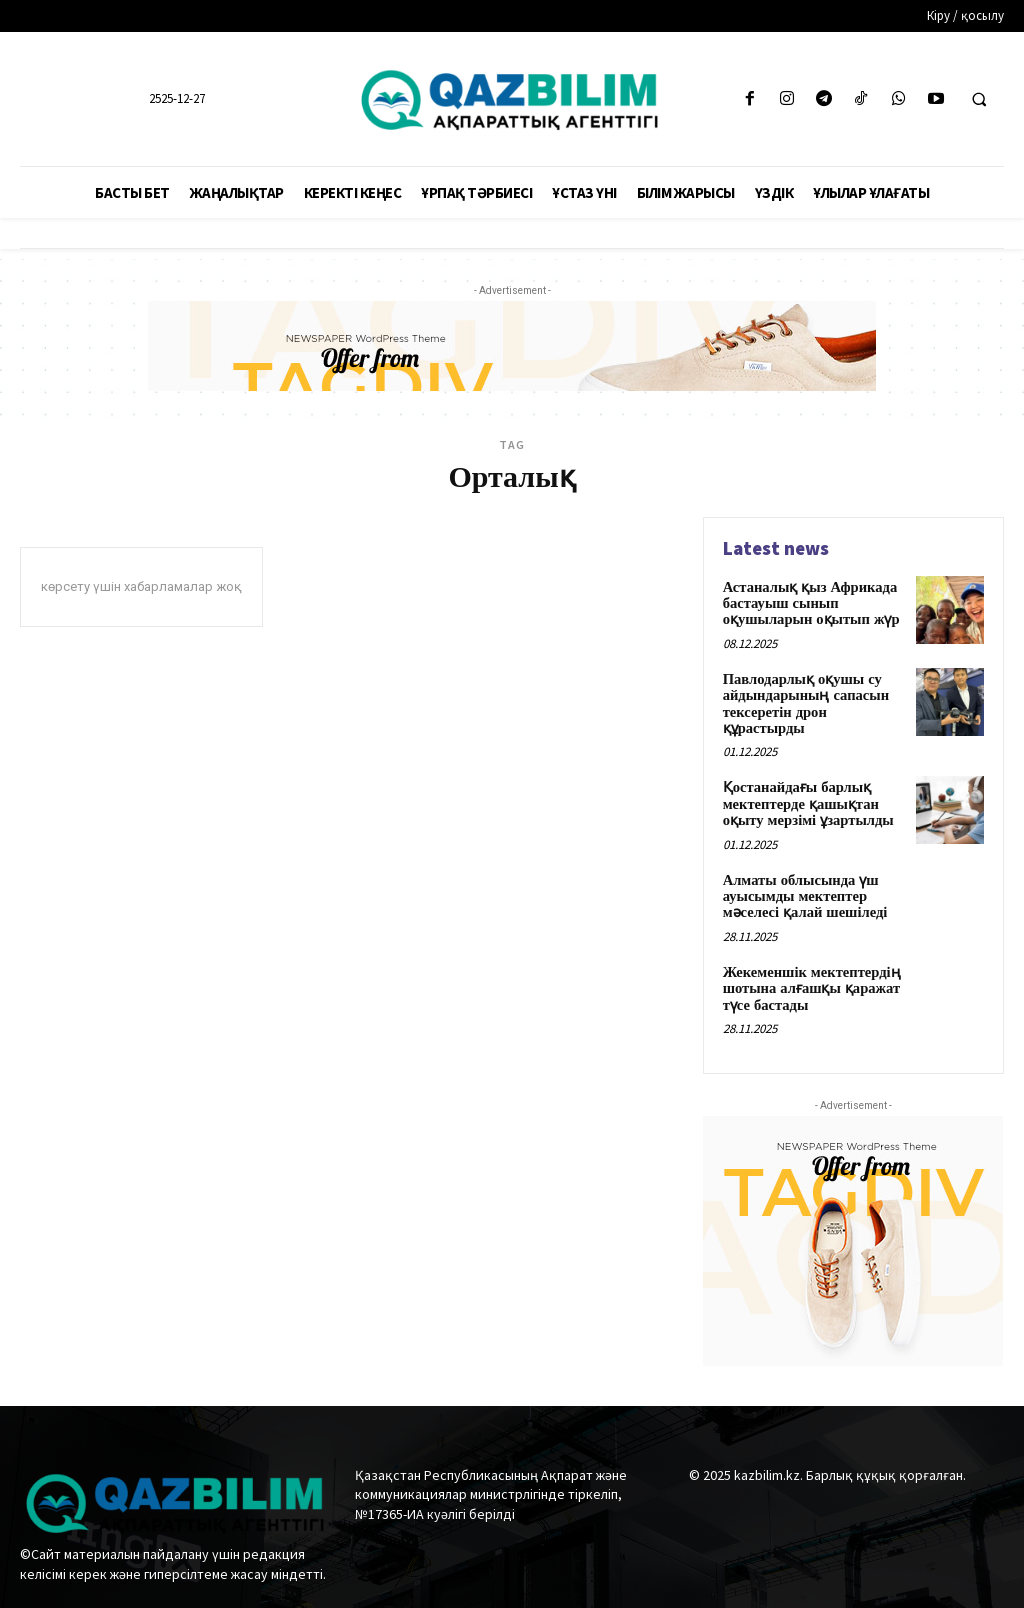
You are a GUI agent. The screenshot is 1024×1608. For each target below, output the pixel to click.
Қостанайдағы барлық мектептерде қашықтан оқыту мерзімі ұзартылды (805, 795)
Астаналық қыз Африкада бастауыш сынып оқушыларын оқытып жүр (808, 602)
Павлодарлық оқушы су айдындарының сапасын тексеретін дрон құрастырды (802, 699)
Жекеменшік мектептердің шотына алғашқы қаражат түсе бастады (809, 974)
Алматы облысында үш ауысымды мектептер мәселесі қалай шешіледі (802, 885)
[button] (979, 100)
